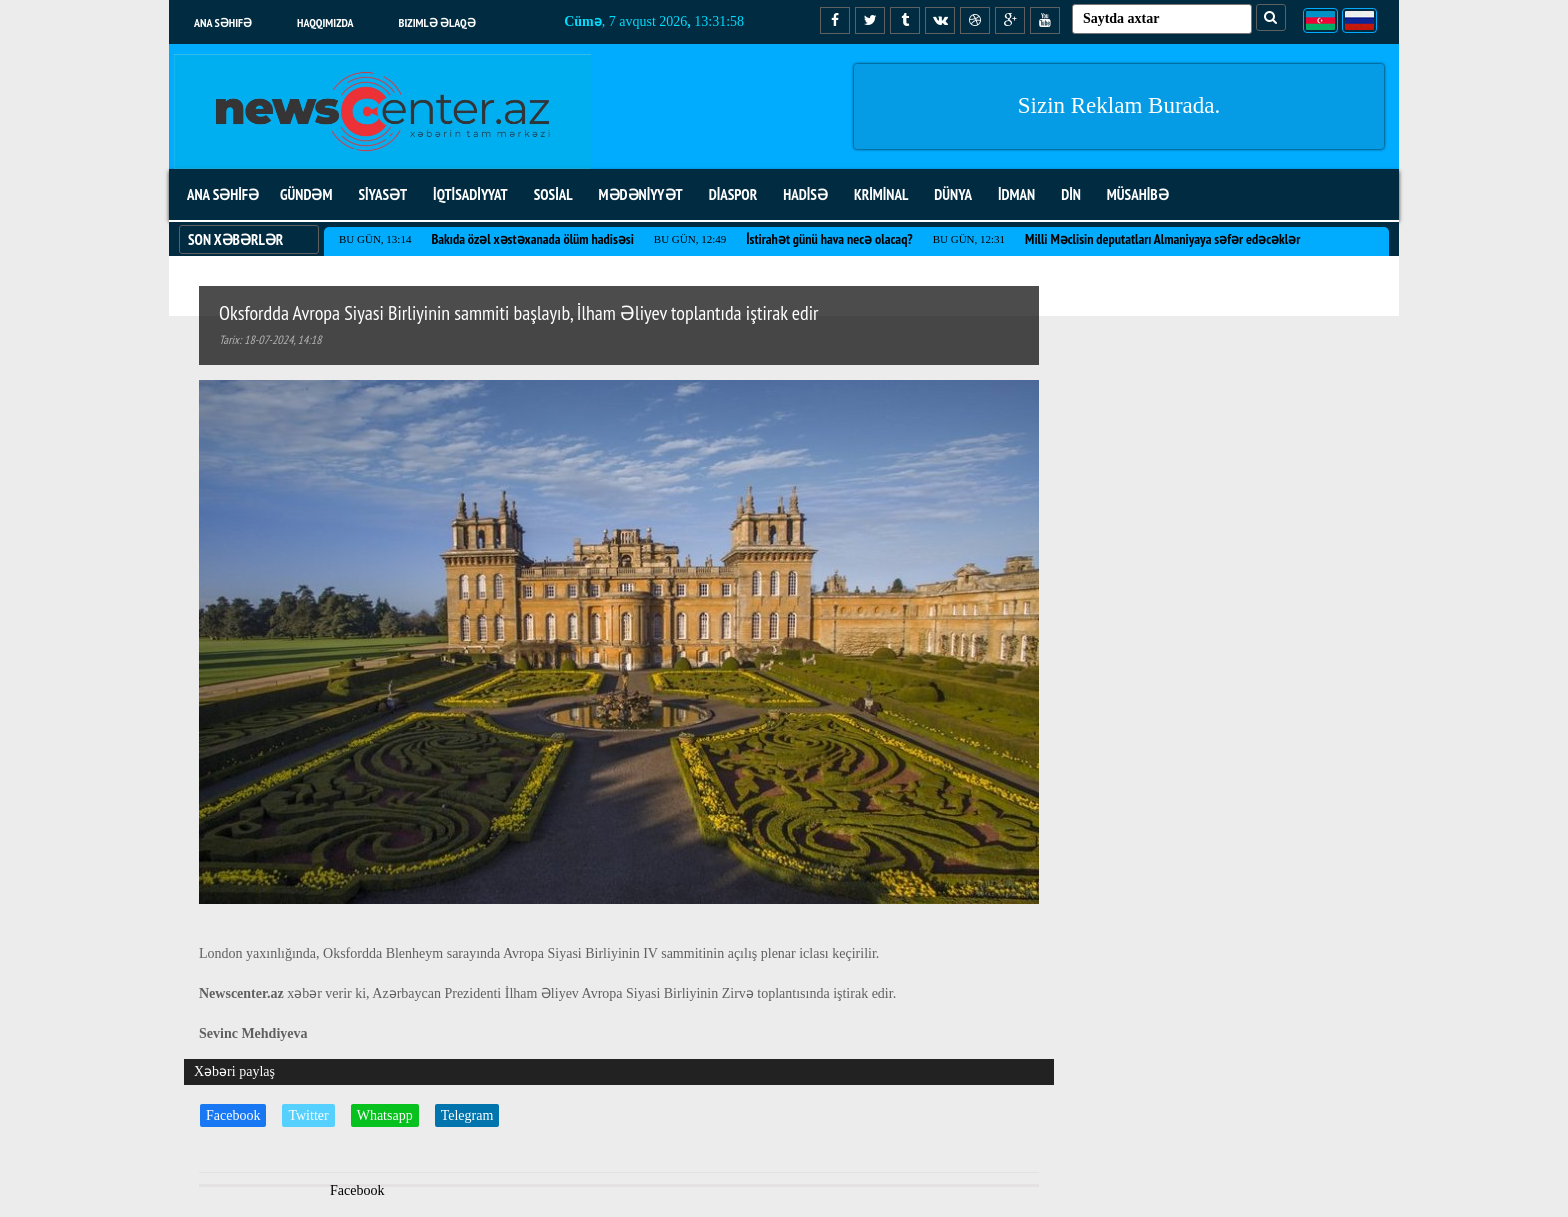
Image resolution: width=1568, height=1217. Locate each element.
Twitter (308, 1115)
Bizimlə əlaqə (437, 22)
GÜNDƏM (306, 194)
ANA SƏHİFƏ (223, 194)
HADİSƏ (805, 194)
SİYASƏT (382, 194)
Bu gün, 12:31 (969, 239)
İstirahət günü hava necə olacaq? (829, 239)
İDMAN (1016, 194)
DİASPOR (733, 194)
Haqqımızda (325, 22)
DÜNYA (953, 194)
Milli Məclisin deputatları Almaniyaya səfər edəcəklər (1162, 239)
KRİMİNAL (881, 194)
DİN (1071, 194)
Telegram (467, 1115)
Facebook (233, 1115)
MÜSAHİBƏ (1138, 194)
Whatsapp (385, 1115)
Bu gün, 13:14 (375, 239)
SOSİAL (553, 194)
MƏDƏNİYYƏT (641, 194)
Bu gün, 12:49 (690, 239)
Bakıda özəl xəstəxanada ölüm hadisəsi (532, 239)
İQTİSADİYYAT (470, 194)
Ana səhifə (223, 22)
